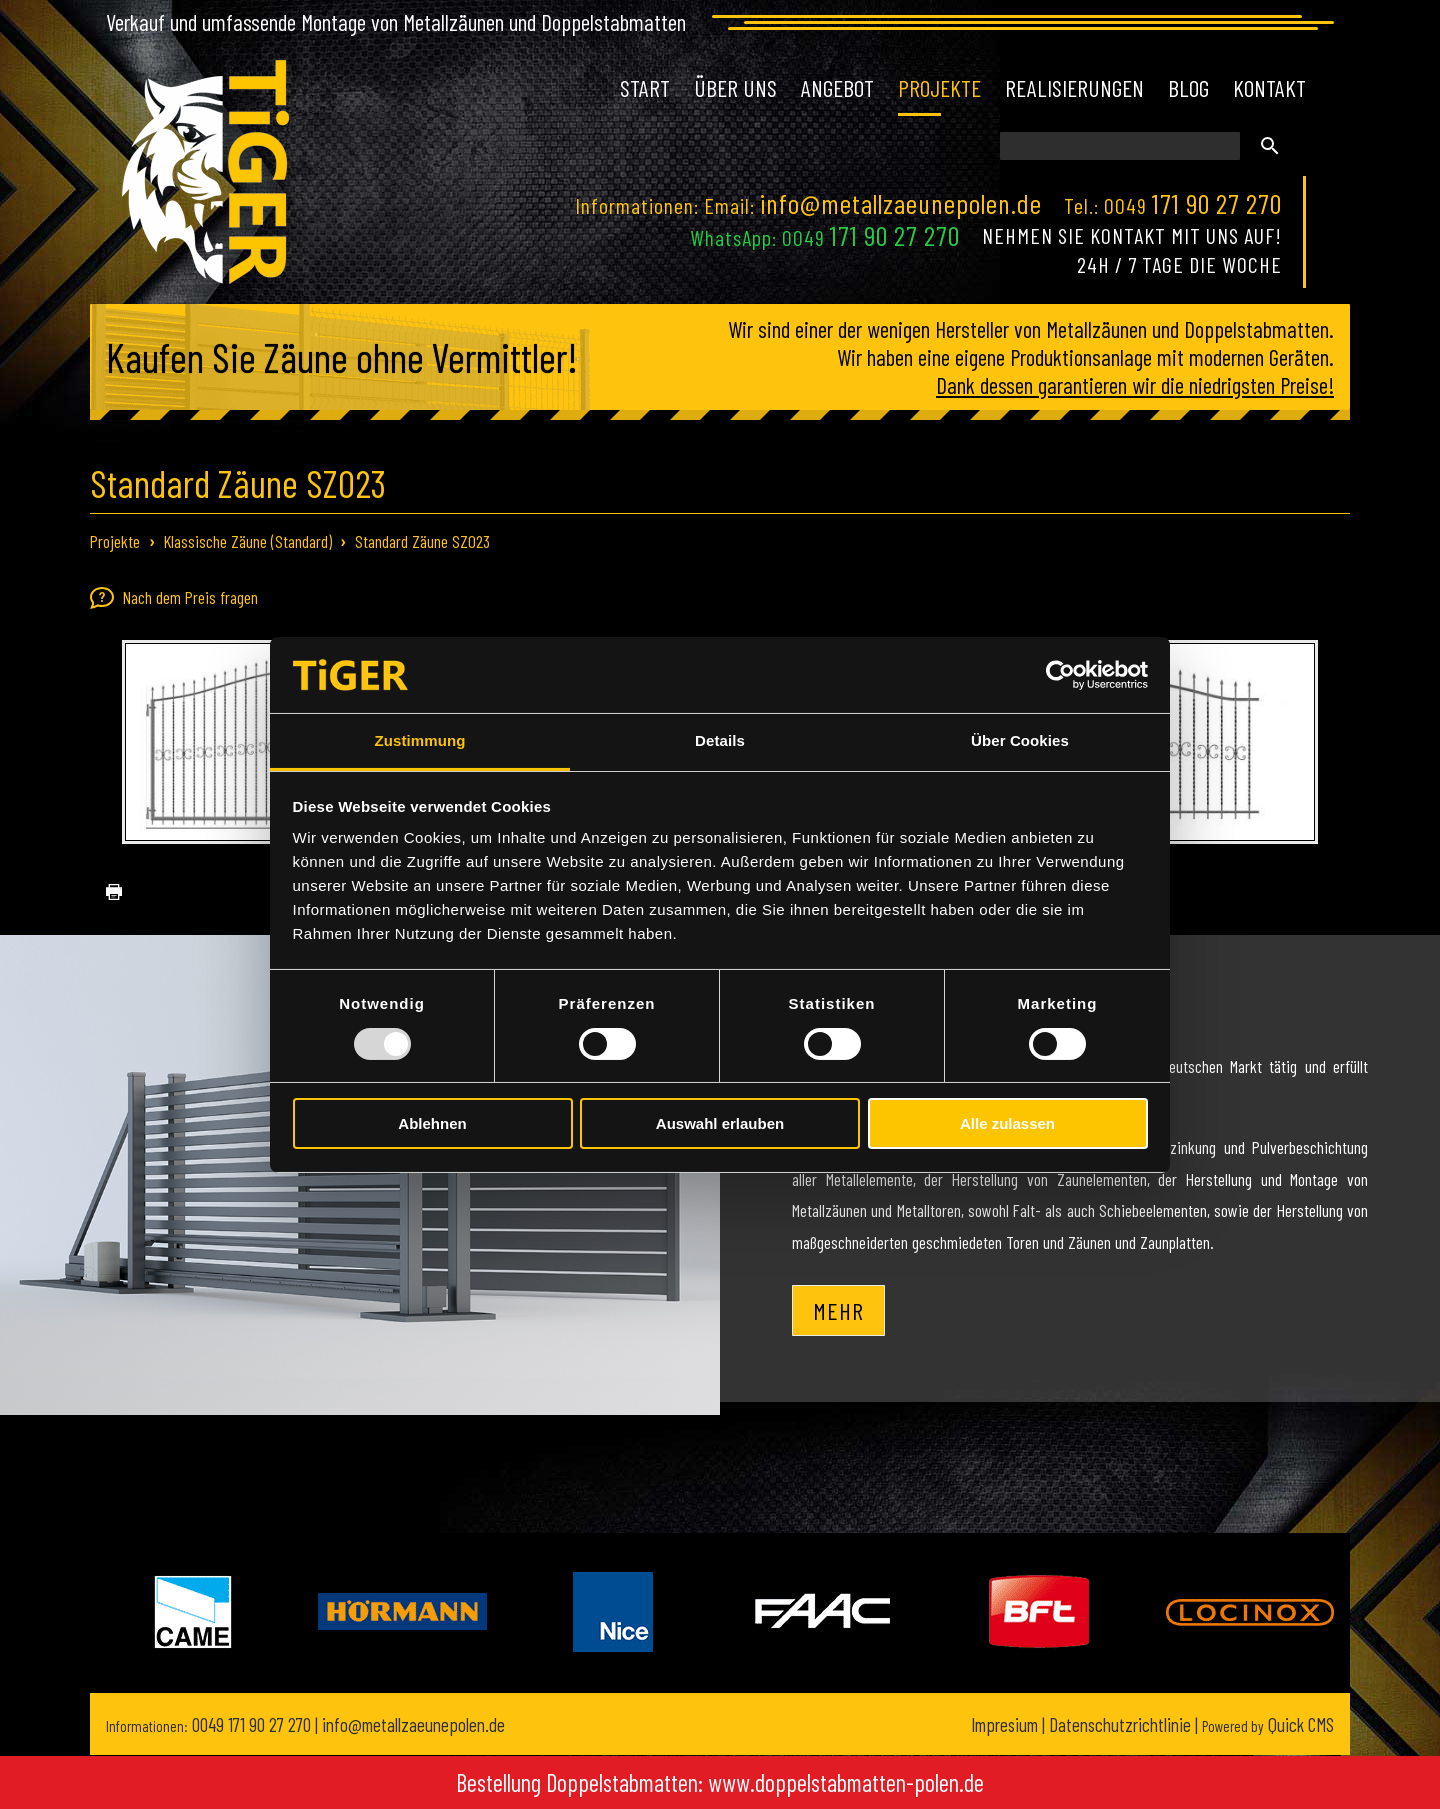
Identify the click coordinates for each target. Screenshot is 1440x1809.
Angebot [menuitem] (837, 88)
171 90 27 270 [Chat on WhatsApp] (895, 235)
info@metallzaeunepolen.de (901, 203)
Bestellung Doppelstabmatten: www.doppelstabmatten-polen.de (720, 1782)
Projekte (115, 541)
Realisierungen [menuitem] (1074, 88)
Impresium (1004, 1724)
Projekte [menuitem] (939, 88)
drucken (106, 892)
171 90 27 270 (1217, 203)
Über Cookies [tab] (1020, 740)
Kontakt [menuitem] (1269, 88)
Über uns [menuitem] (735, 88)
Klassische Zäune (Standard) (248, 541)
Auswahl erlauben (720, 1123)
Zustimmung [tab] (420, 740)
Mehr (838, 1310)
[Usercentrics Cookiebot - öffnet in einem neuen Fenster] (1060, 675)
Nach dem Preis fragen (174, 598)
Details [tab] (720, 740)
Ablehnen (432, 1123)
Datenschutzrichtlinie (1120, 1724)
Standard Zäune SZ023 (422, 541)
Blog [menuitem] (1188, 88)
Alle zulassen (1007, 1123)
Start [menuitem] (645, 88)
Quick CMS (1268, 1724)
